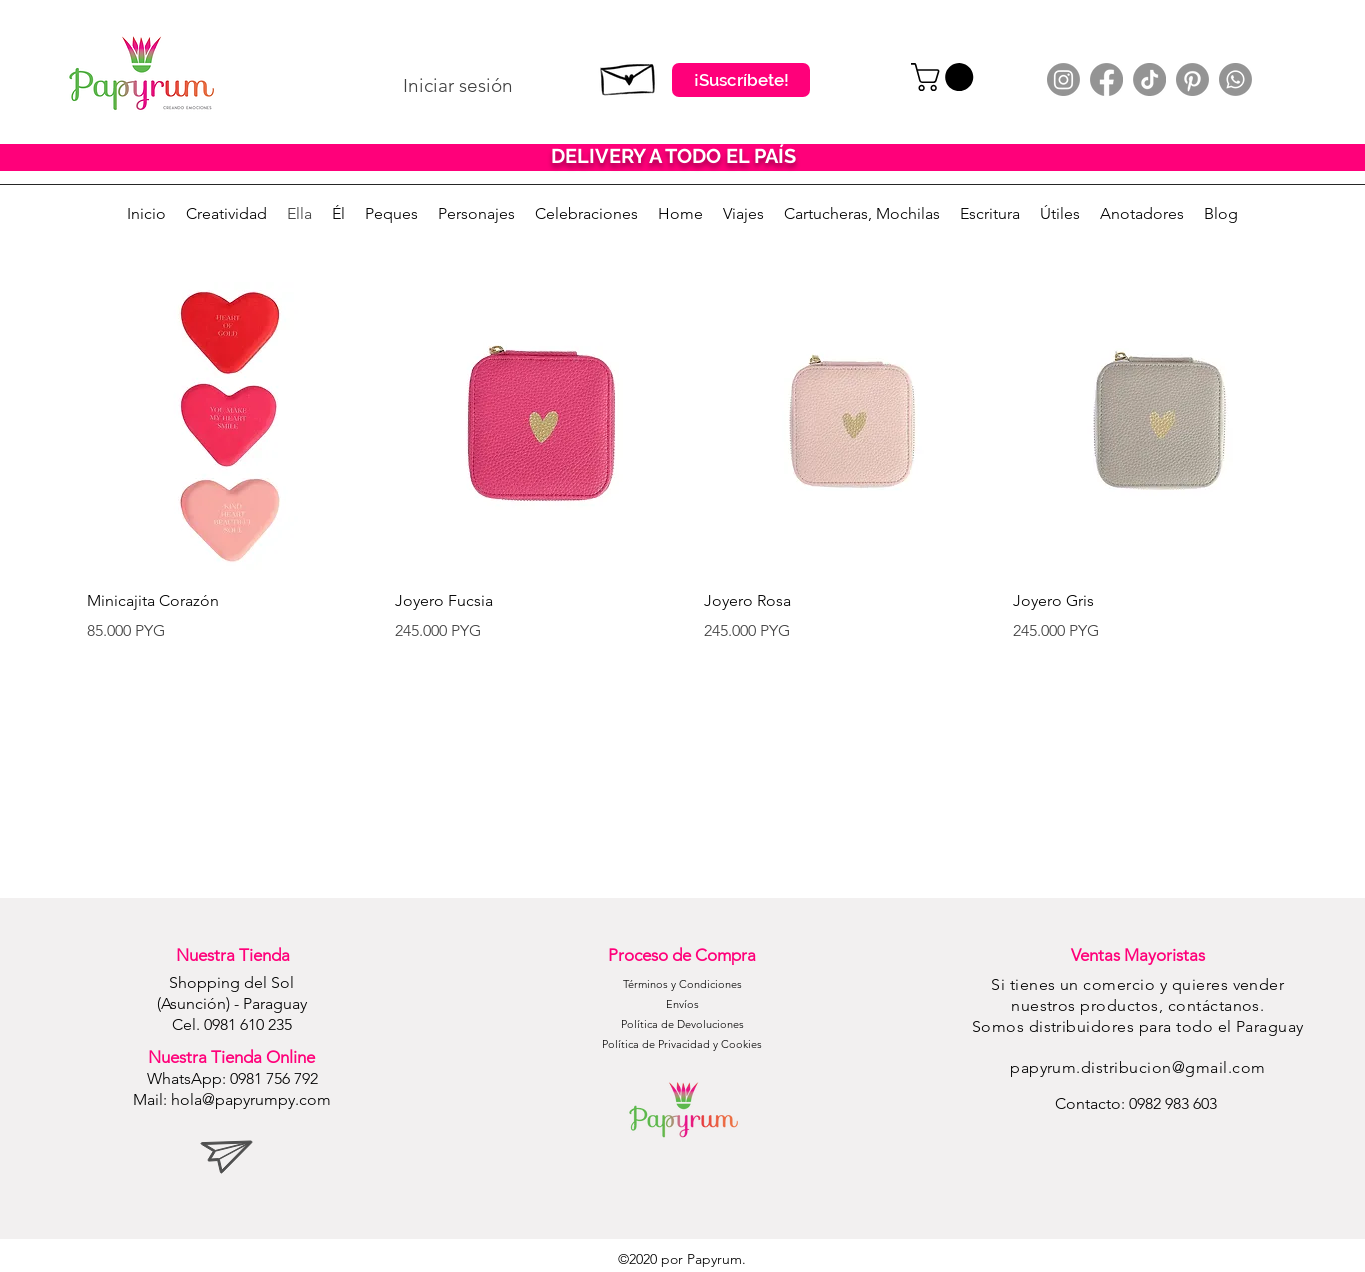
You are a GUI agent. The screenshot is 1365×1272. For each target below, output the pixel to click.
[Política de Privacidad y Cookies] (682, 1045)
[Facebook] (1106, 79)
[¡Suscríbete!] (741, 80)
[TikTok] (1149, 79)
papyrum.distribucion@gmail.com (1137, 1067)
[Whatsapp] (1235, 79)
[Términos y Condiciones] (682, 985)
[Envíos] (682, 1005)
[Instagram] (1063, 79)
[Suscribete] (628, 75)
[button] (945, 77)
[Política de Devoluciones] (682, 1025)
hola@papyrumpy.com (251, 1099)
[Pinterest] (1192, 79)
